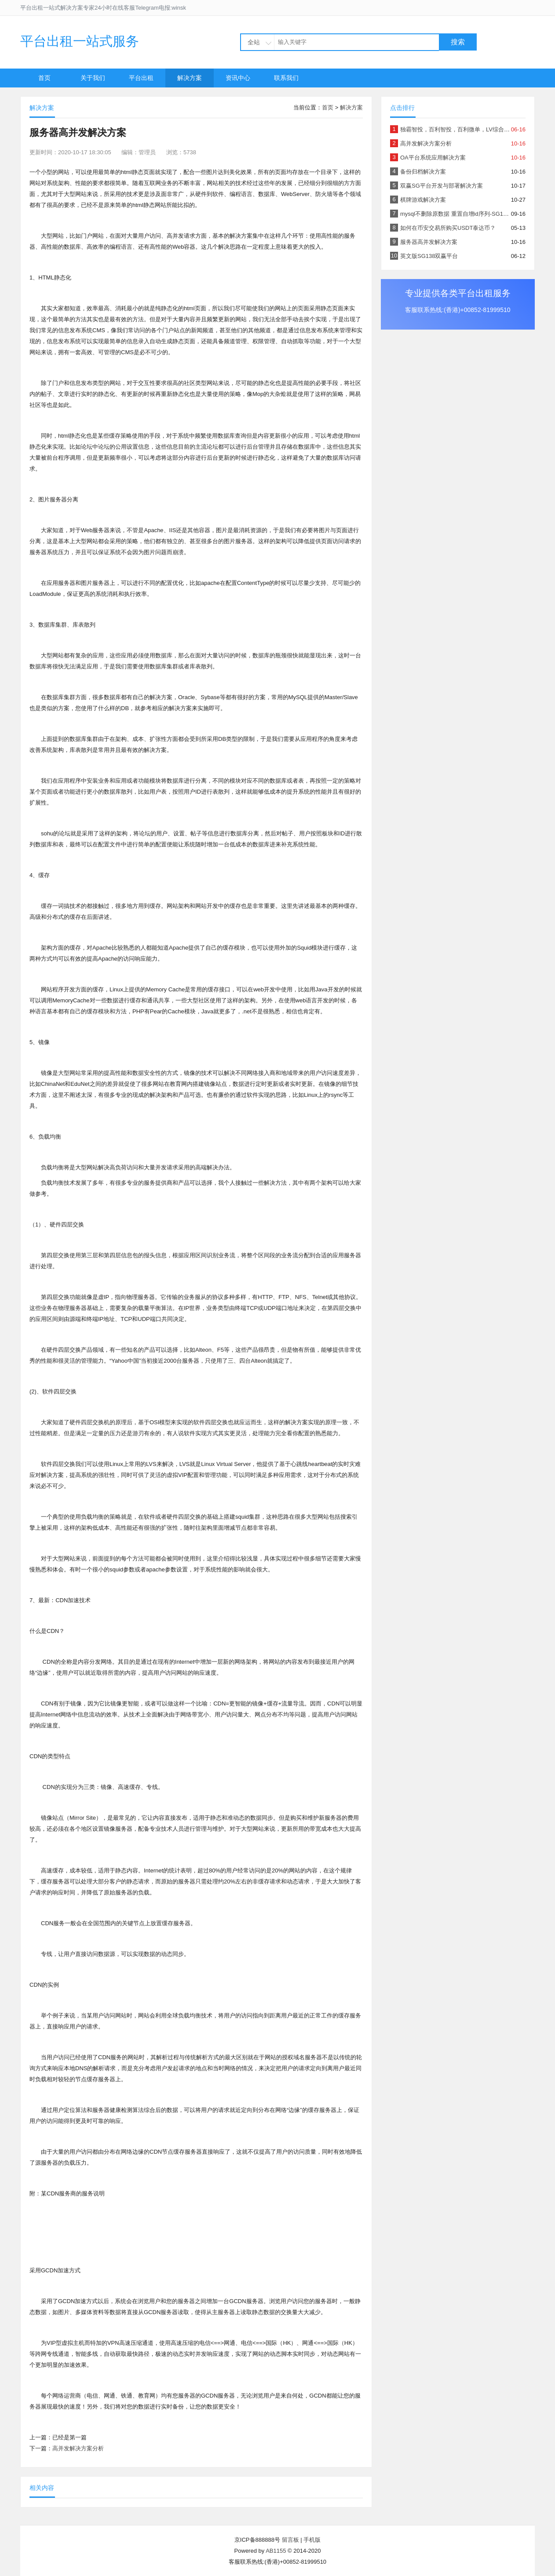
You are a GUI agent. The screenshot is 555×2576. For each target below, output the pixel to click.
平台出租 (141, 77)
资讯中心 (238, 77)
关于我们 (92, 77)
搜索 (458, 42)
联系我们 (286, 77)
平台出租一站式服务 (79, 41)
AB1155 (276, 2550)
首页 (44, 77)
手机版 (312, 2539)
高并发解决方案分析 (78, 2448)
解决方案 (189, 77)
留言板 (290, 2539)
